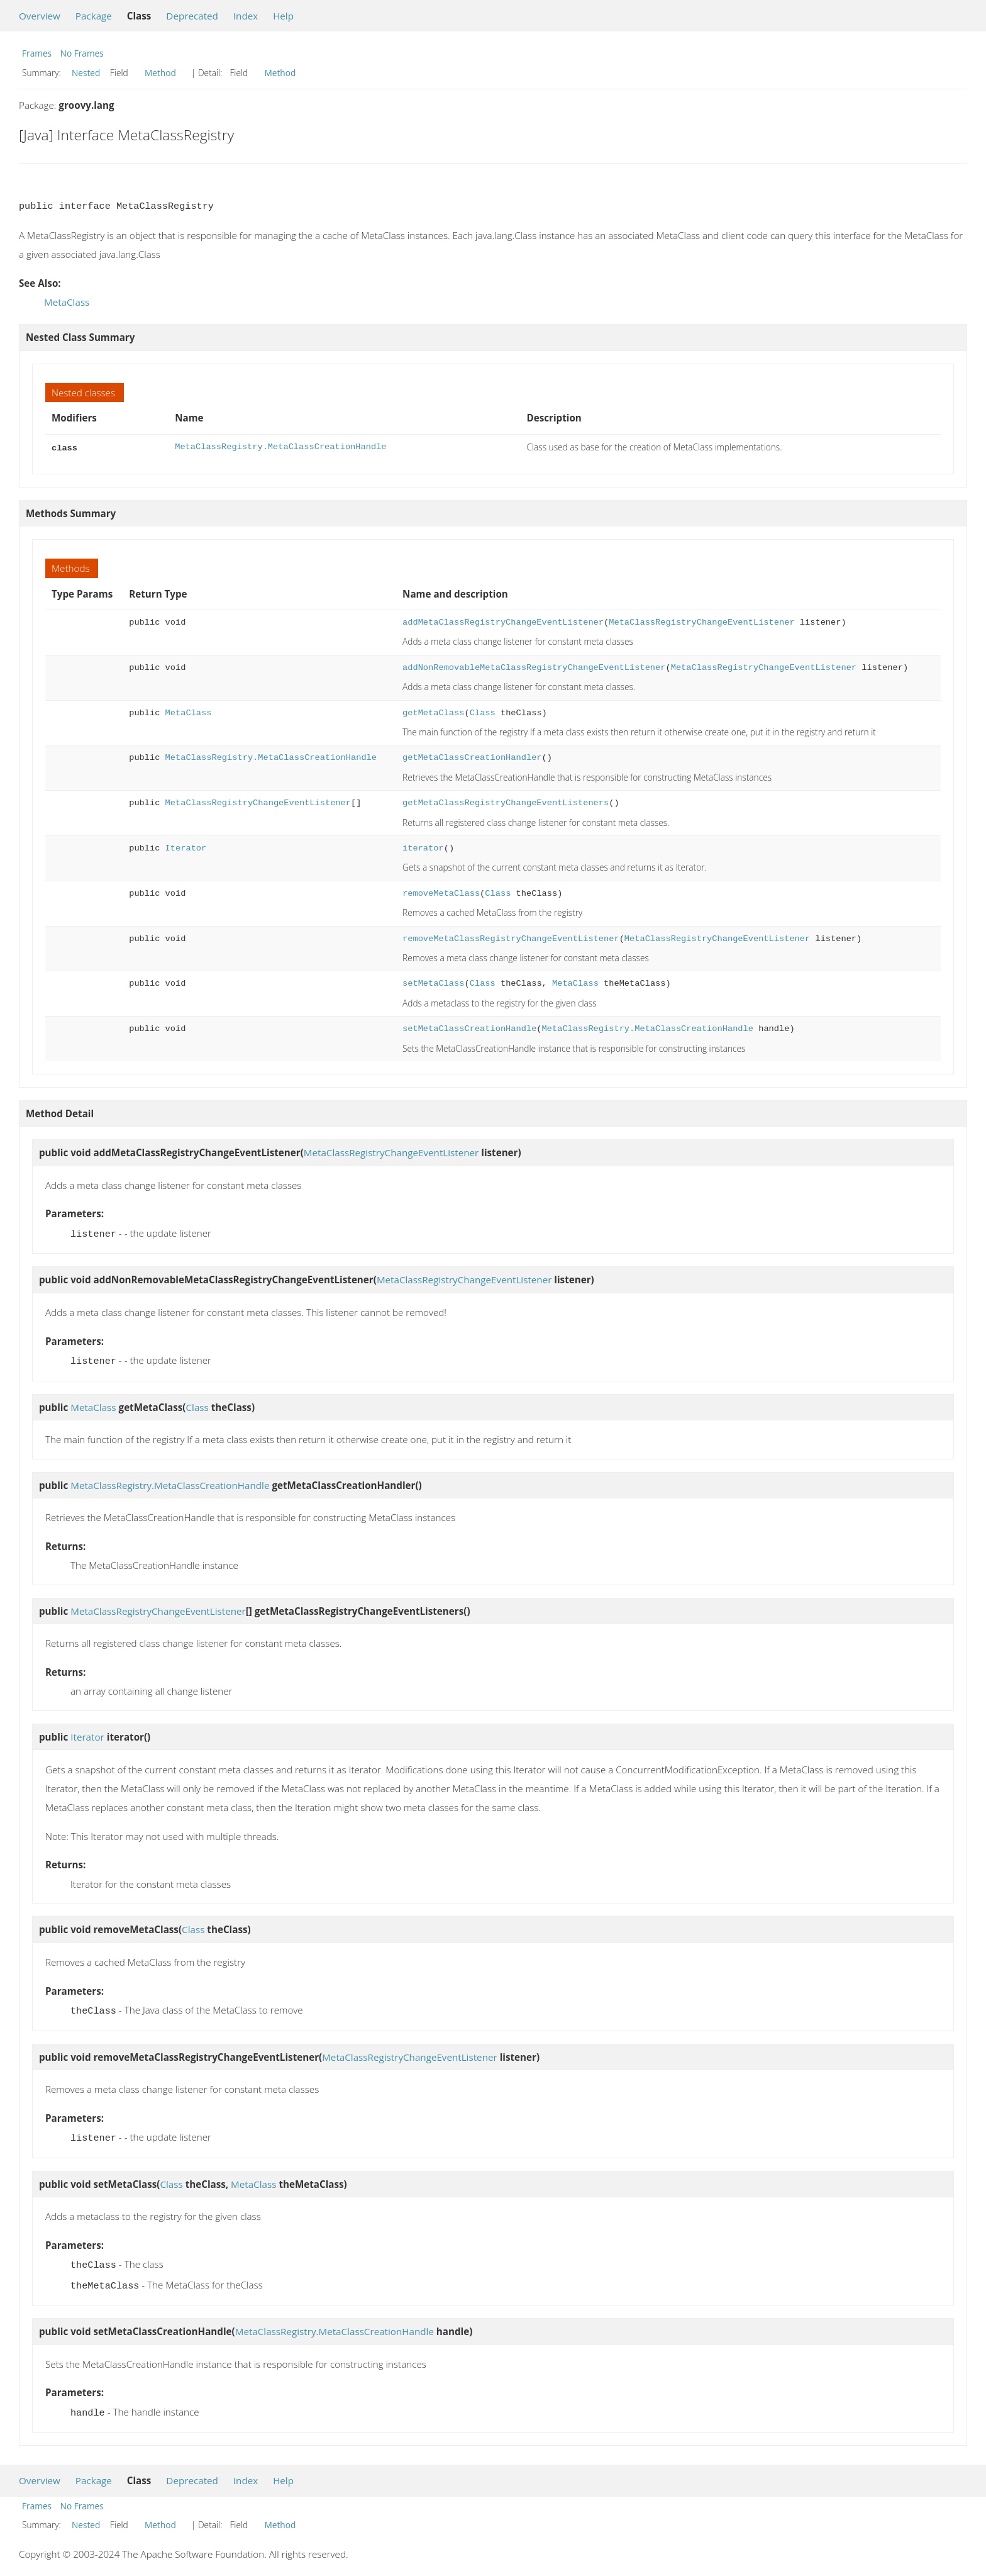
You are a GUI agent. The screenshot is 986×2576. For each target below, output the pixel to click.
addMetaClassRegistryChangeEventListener (503, 621)
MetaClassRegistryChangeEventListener (701, 621)
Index (245, 15)
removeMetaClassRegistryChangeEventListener (510, 938)
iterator (423, 847)
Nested (86, 73)
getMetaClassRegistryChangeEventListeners (505, 802)
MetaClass (66, 302)
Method (160, 73)
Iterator (186, 847)
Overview (39, 15)
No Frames (82, 53)
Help (283, 15)
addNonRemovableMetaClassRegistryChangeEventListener (533, 666)
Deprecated (192, 15)
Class (483, 712)
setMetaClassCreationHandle (469, 1028)
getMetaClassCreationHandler (471, 756)
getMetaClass (433, 712)
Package (93, 15)
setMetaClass (433, 982)
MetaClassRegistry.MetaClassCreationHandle (280, 447)
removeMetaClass (441, 892)
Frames (37, 53)
